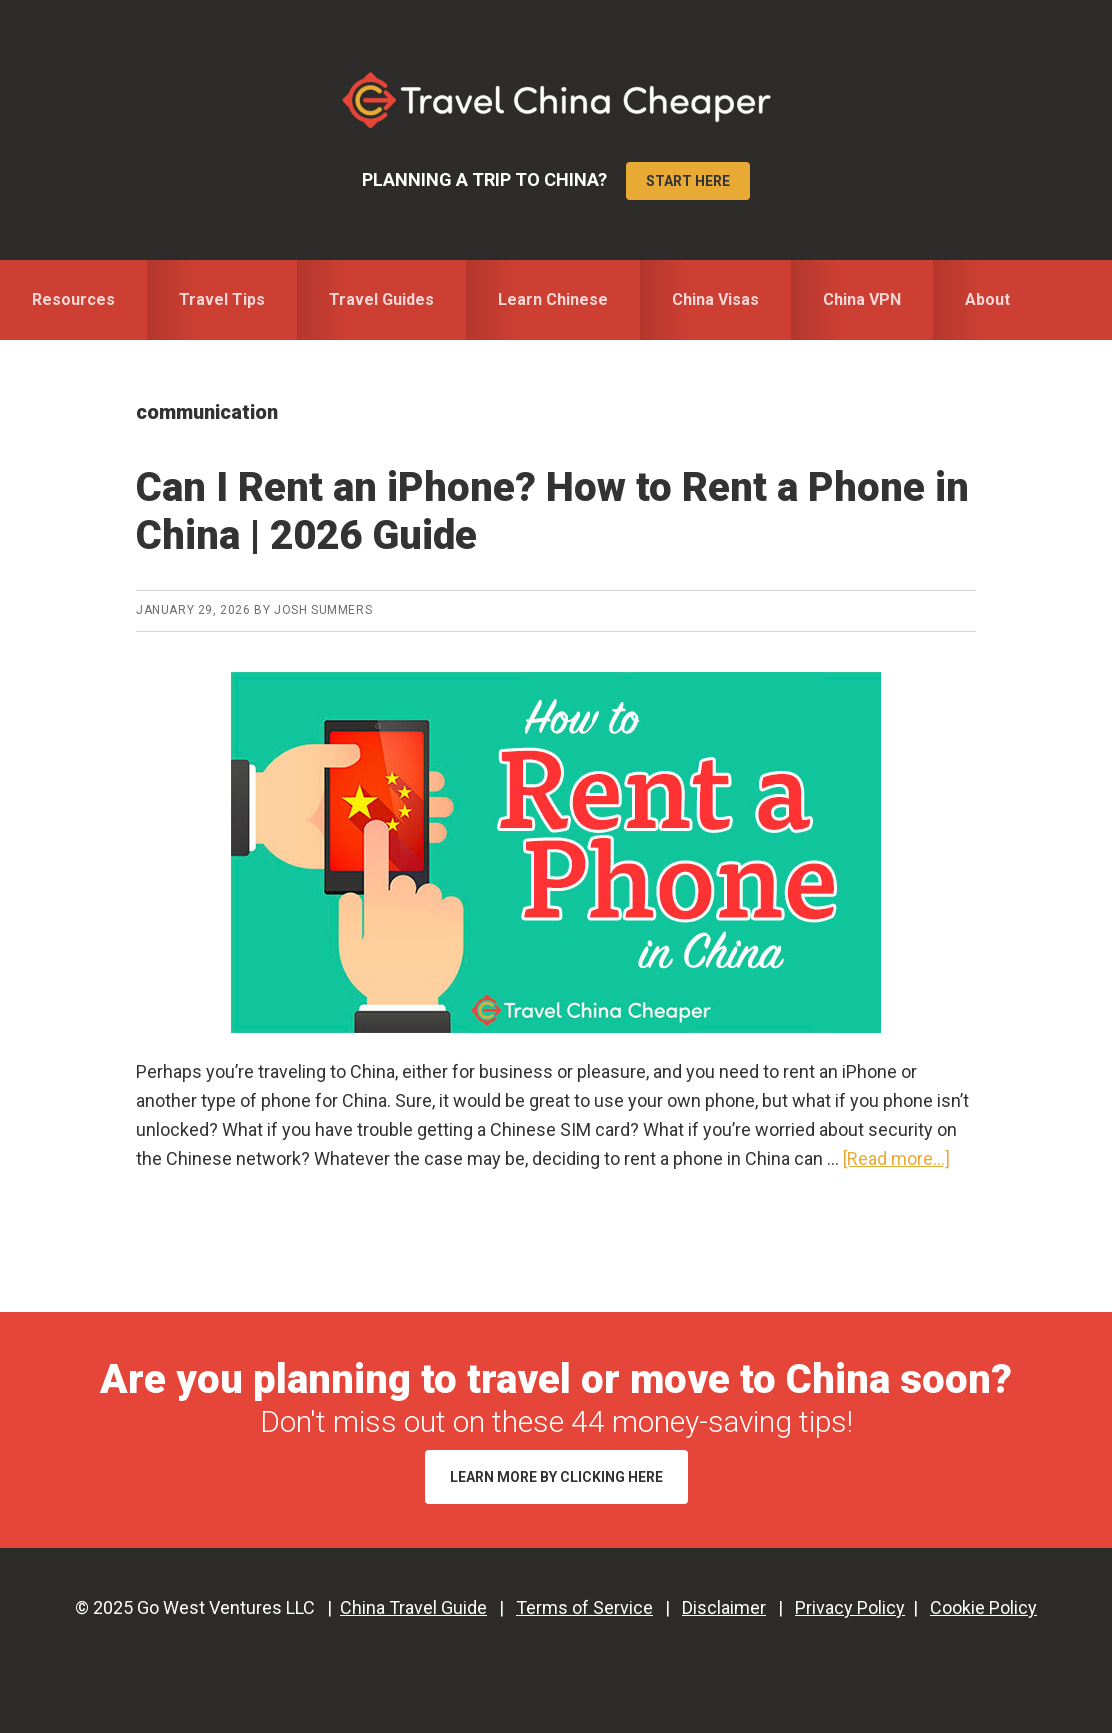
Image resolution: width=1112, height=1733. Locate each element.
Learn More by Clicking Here (556, 1477)
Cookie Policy (983, 1607)
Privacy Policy (850, 1607)
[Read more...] (896, 1158)
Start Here (688, 181)
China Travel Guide (413, 1607)
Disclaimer (724, 1607)
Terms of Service (584, 1607)
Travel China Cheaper (556, 100)
